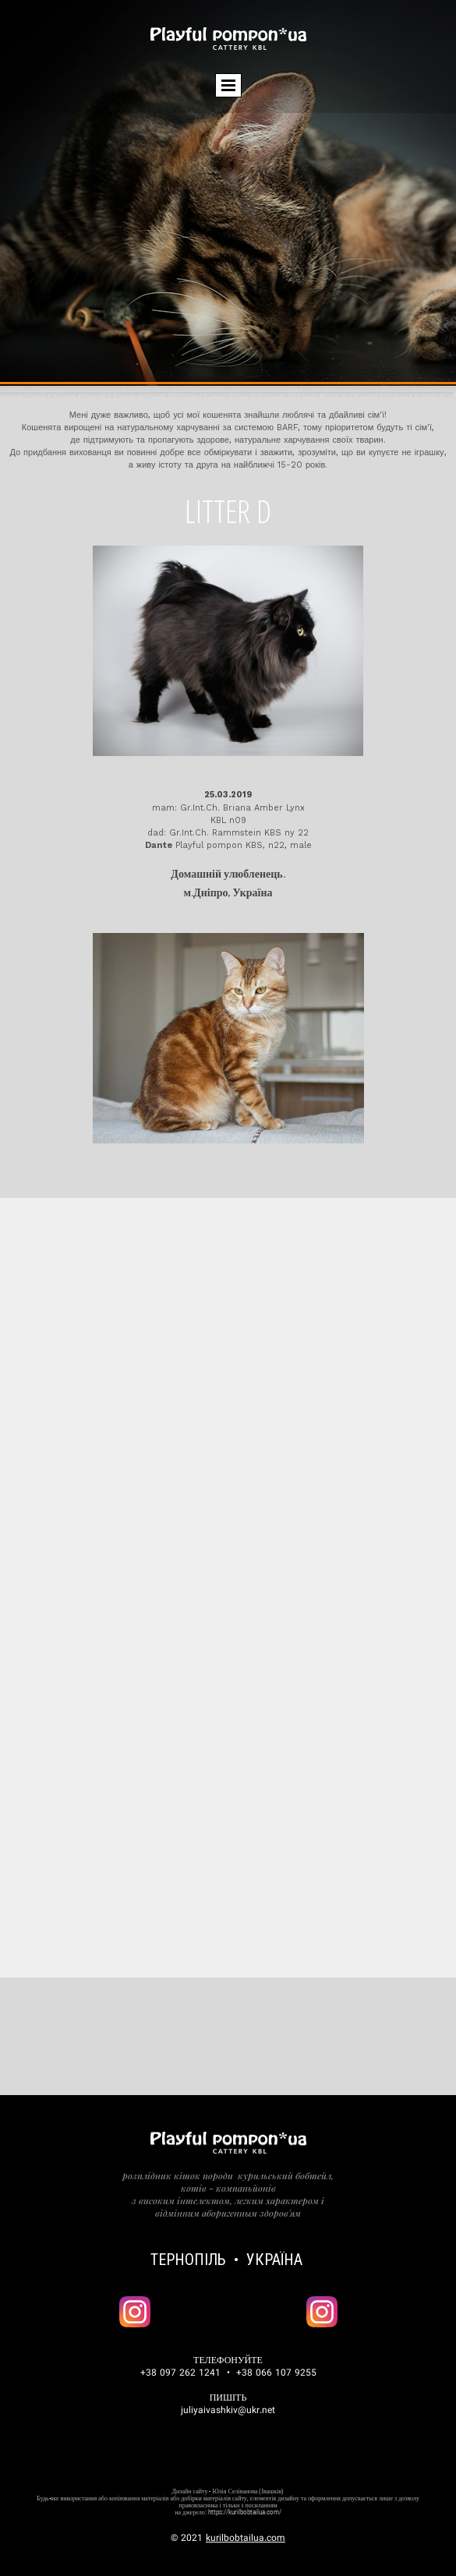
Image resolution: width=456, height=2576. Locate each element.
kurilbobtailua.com (245, 2539)
